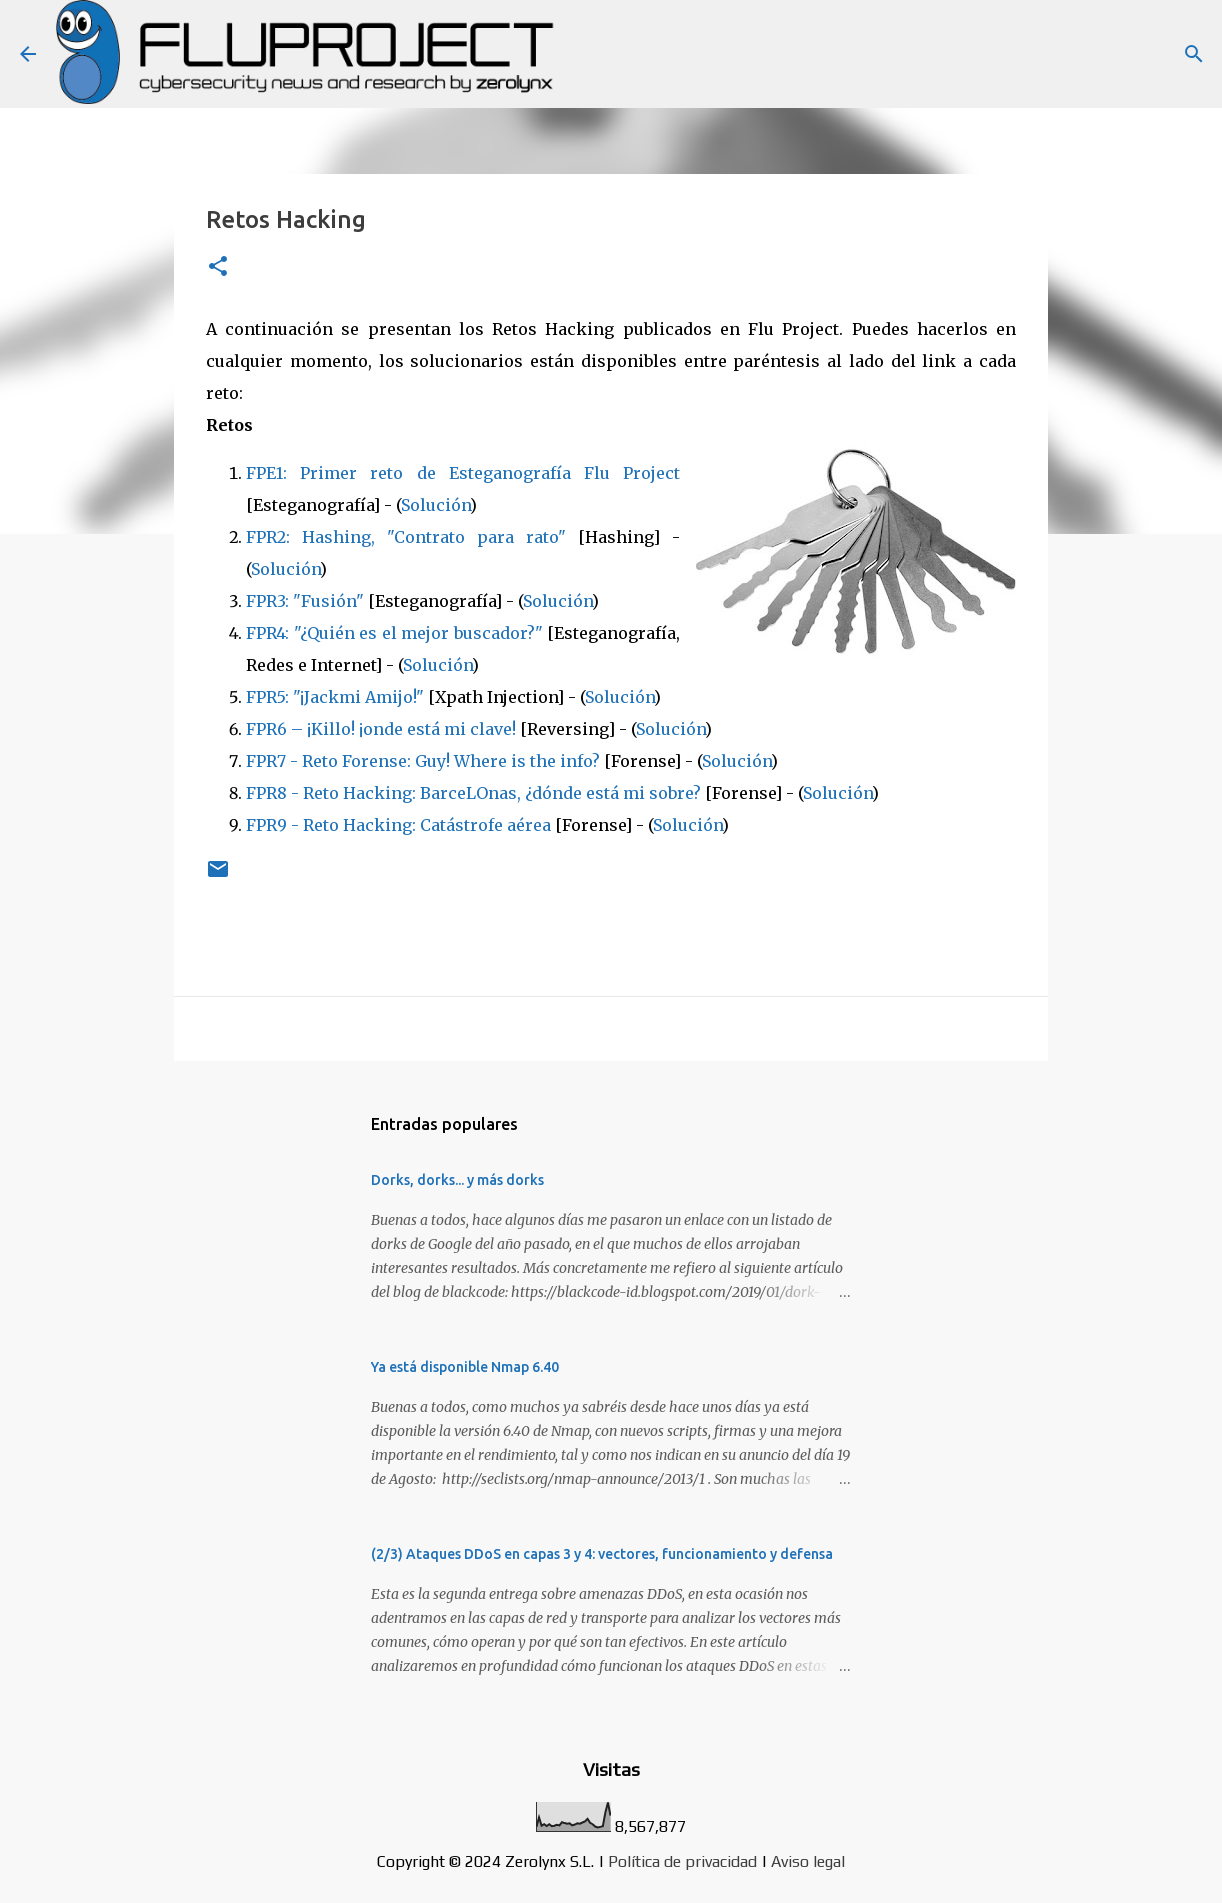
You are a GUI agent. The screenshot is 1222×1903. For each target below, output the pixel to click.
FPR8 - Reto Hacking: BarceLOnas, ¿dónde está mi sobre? (473, 793)
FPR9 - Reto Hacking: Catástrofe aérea (398, 825)
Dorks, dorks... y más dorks (457, 1180)
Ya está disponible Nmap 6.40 (465, 1367)
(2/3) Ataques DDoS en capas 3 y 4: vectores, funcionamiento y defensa (602, 1554)
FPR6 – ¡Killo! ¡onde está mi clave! (381, 729)
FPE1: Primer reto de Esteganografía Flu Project (463, 473)
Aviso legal (808, 1861)
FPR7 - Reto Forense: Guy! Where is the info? (423, 761)
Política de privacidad (682, 1861)
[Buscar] (1194, 54)
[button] (218, 267)
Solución (435, 505)
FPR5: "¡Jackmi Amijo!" (335, 697)
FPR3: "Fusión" (305, 601)
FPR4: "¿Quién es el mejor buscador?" (394, 633)
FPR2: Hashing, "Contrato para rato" (406, 537)
